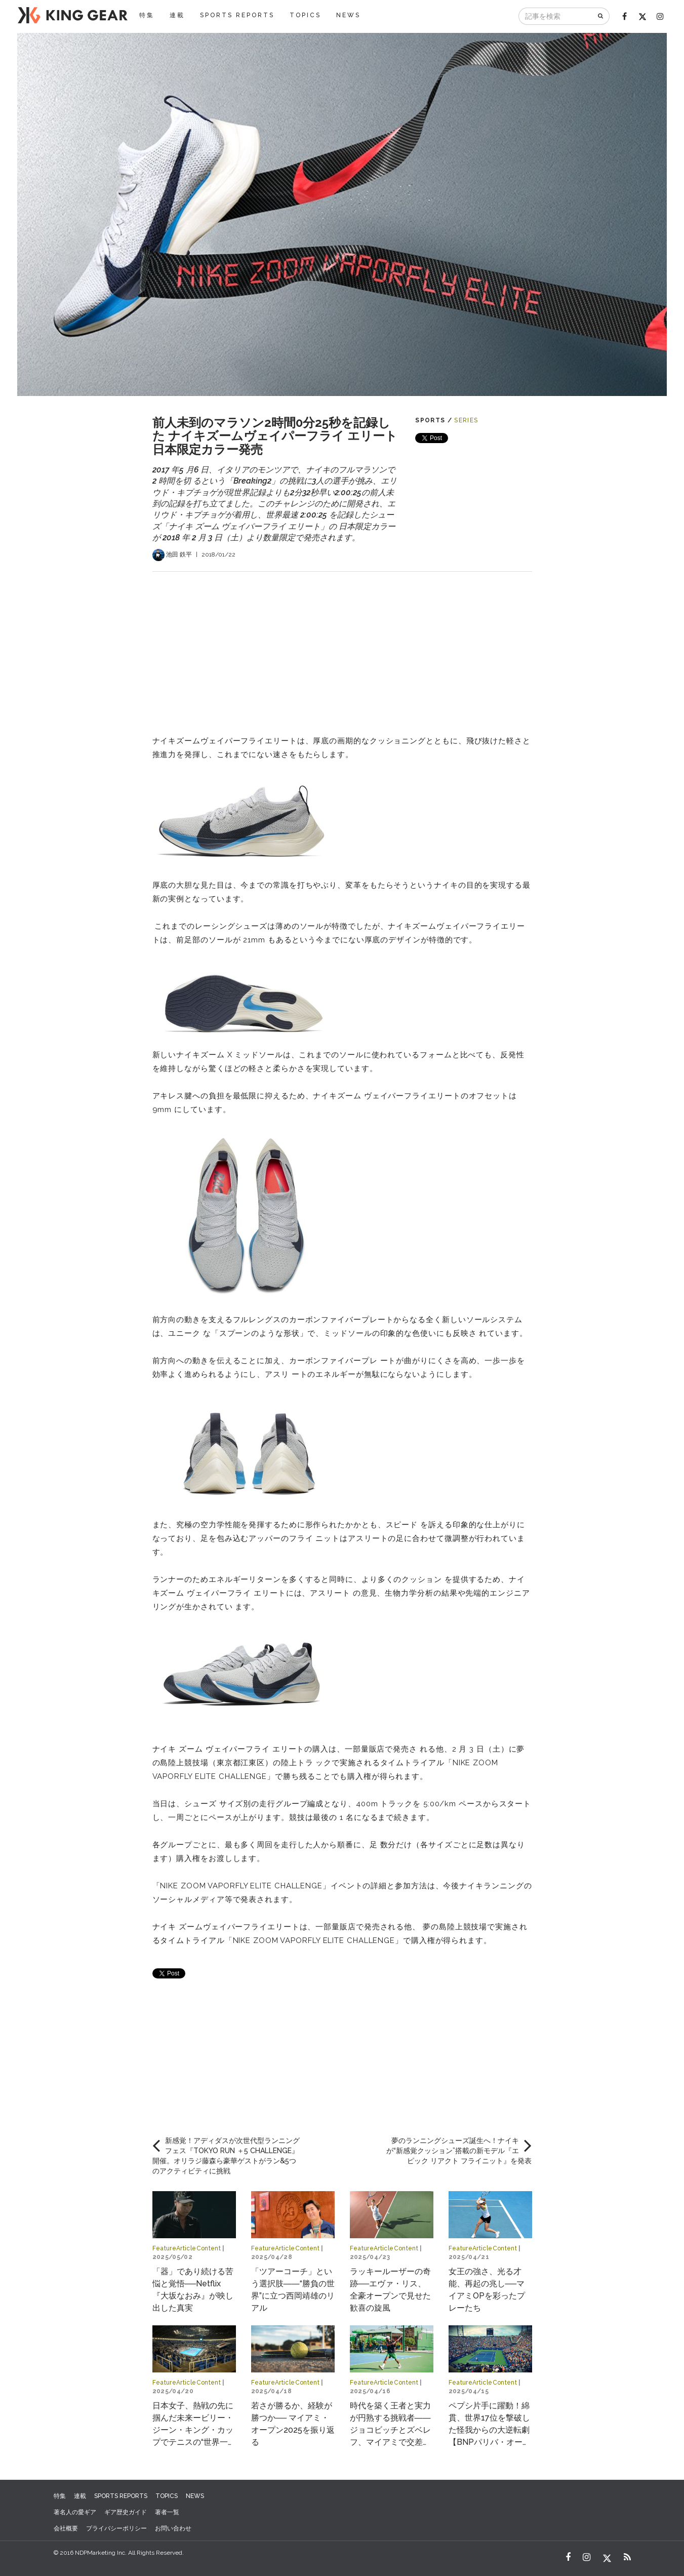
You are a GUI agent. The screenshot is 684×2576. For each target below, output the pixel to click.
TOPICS (305, 15)
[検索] (601, 16)
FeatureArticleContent (186, 2248)
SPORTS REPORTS (237, 15)
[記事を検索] (555, 16)
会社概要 (66, 2528)
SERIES (466, 420)
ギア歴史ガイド (125, 2512)
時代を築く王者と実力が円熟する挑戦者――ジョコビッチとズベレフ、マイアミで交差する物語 (390, 2430)
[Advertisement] (342, 643)
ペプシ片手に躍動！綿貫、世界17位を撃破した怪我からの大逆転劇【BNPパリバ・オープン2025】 (490, 2430)
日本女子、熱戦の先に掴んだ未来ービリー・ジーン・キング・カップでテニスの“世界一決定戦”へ (194, 2430)
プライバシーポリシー (116, 2528)
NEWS (348, 15)
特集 (146, 15)
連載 (177, 15)
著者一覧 (167, 2512)
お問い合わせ (173, 2528)
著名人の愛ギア (75, 2512)
